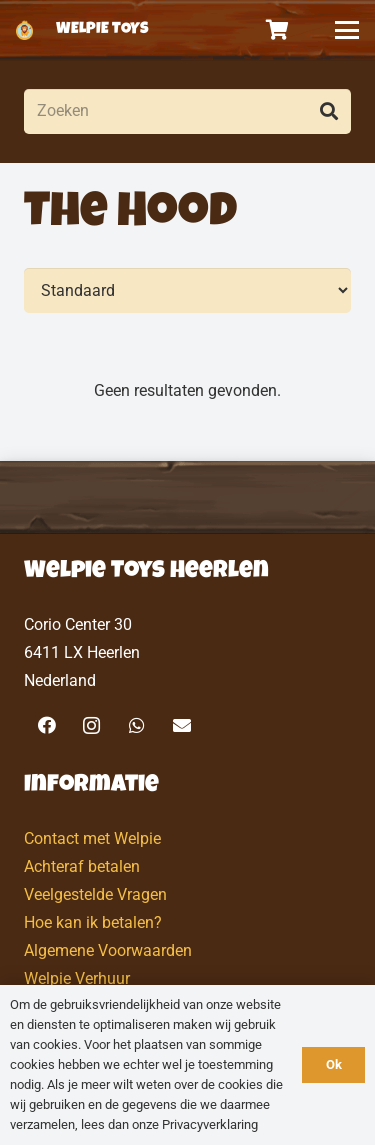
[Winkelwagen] (278, 30)
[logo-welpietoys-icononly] (24, 30)
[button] (347, 30)
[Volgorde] (187, 290)
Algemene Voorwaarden (108, 950)
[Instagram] (91, 725)
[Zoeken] (187, 111)
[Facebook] (46, 725)
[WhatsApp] (136, 725)
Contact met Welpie (92, 838)
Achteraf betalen (82, 866)
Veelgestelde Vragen (95, 894)
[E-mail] (181, 725)
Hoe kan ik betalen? (93, 922)
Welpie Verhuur (77, 978)
